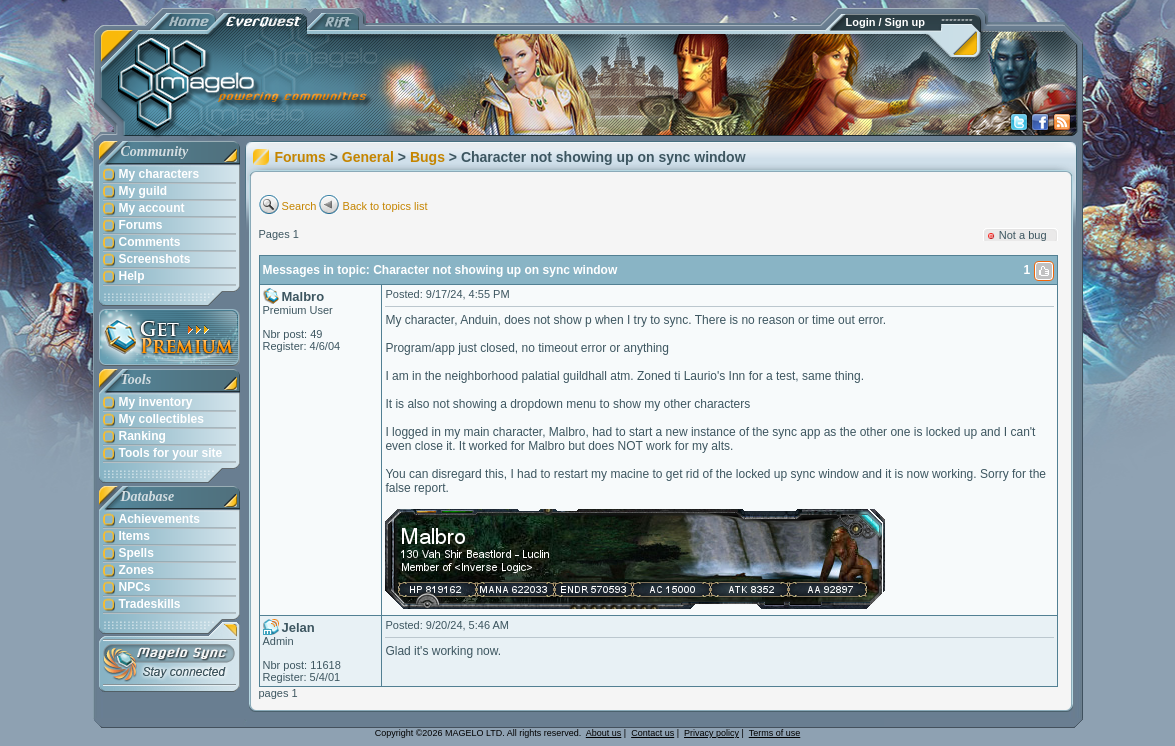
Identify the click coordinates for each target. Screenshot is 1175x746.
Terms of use (775, 733)
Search (299, 206)
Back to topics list (385, 206)
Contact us (652, 733)
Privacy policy (711, 733)
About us (604, 733)
